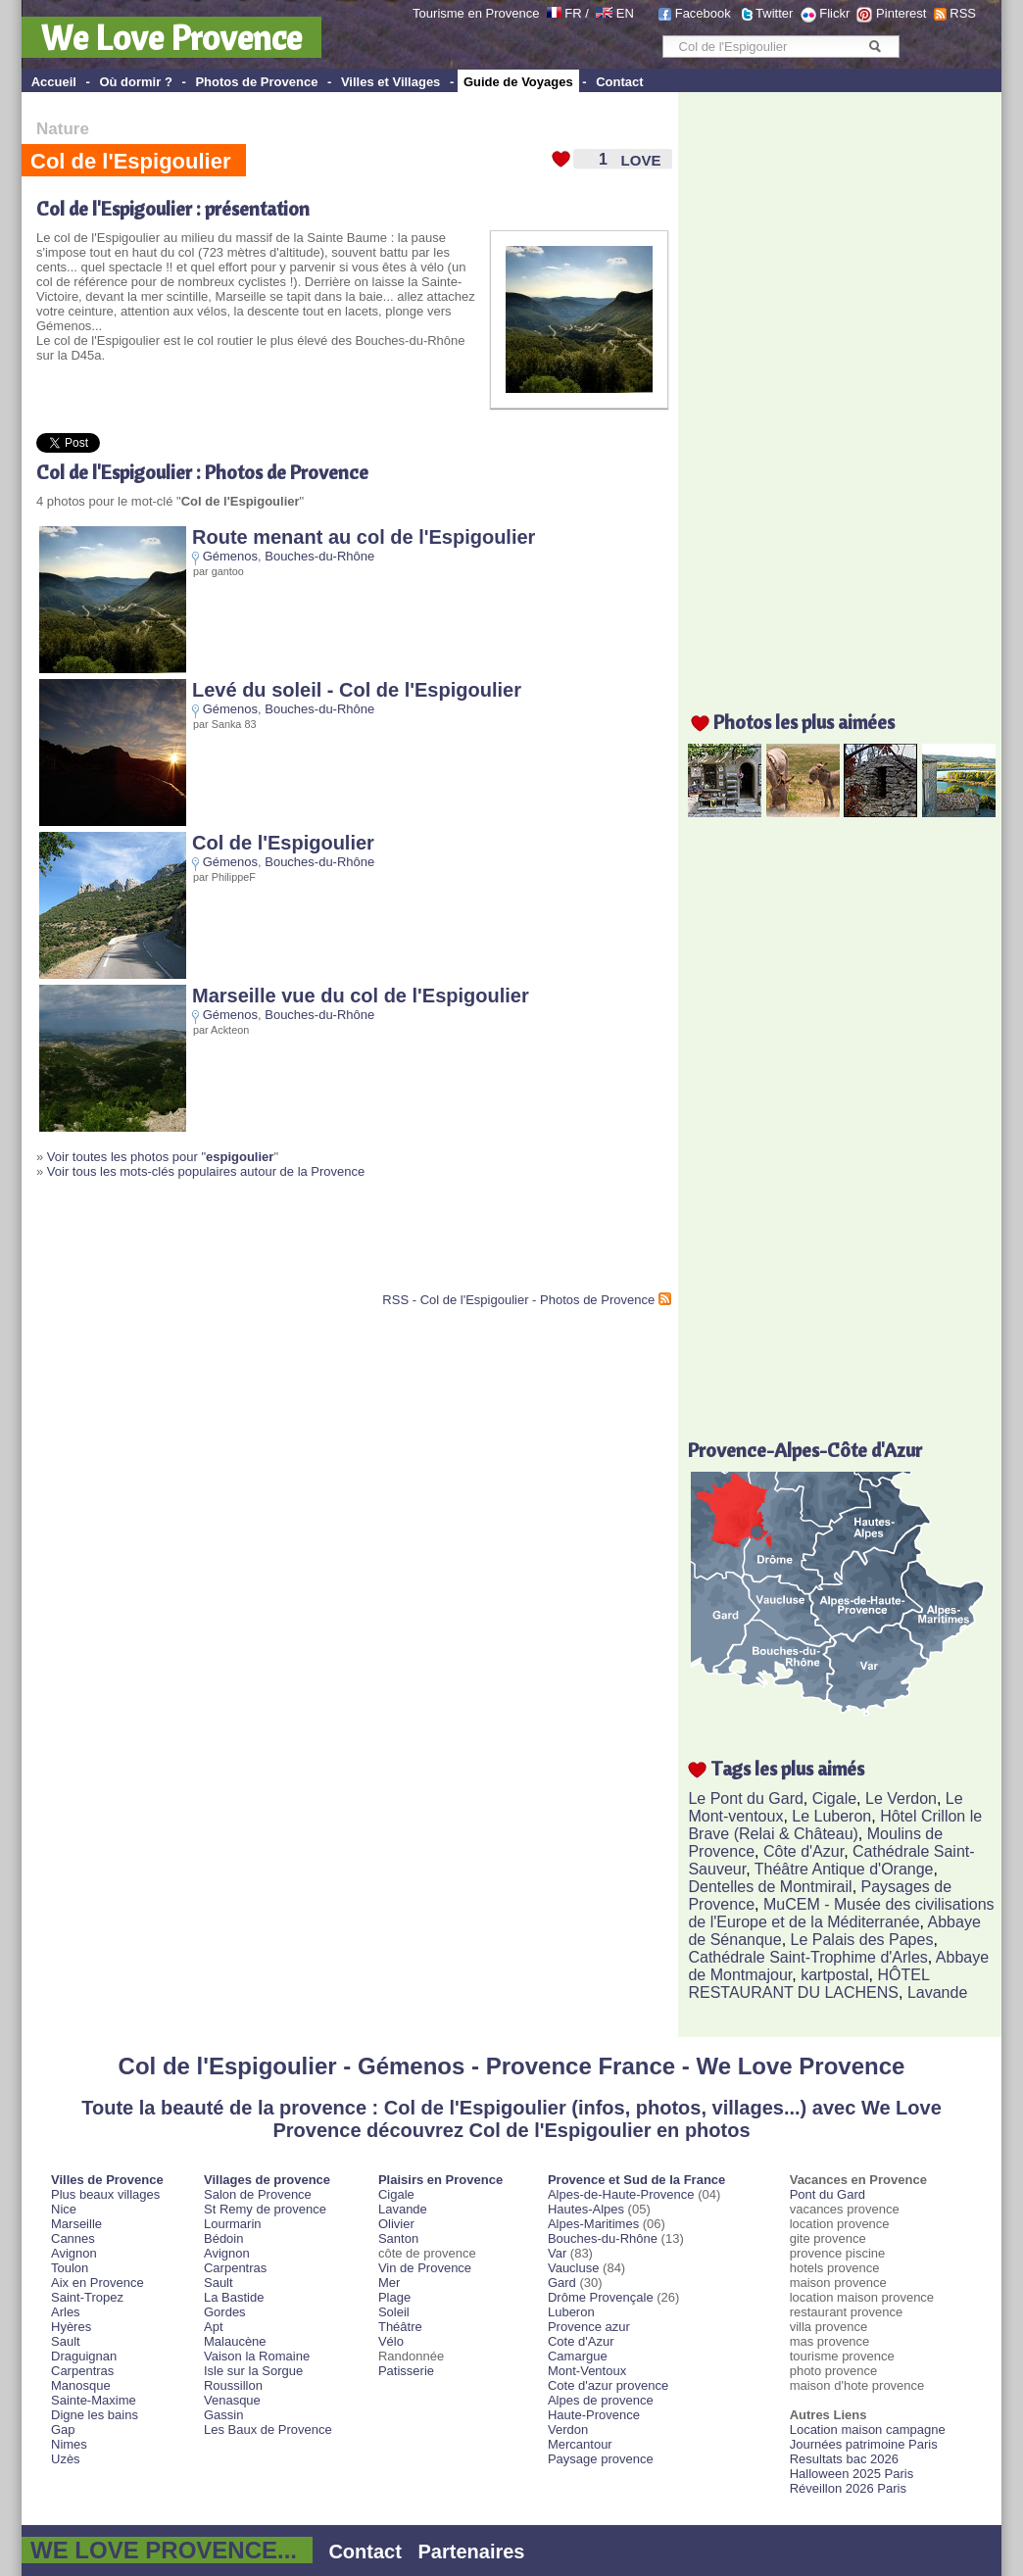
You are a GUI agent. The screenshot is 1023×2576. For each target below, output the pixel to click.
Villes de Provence (107, 2179)
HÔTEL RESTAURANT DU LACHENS (808, 1984)
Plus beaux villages (105, 2194)
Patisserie (406, 2370)
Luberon (571, 2312)
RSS (963, 13)
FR (572, 13)
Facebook (703, 13)
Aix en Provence (97, 2282)
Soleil (394, 2312)
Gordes (225, 2312)
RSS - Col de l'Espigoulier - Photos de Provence (518, 1299)
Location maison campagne (868, 2429)
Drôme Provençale (601, 2297)
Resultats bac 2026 (844, 2459)
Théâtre (400, 2326)
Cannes (73, 2238)
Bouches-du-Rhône (319, 556)
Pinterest (901, 13)
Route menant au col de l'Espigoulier (363, 537)
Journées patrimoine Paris (864, 2444)
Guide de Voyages (518, 81)
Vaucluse (574, 2267)
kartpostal (834, 1975)
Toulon (69, 2267)
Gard (562, 2282)
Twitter (774, 13)
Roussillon (233, 2385)
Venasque (232, 2400)
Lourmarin (233, 2223)
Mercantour (580, 2444)
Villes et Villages (390, 81)
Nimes (69, 2444)
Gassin (223, 2414)
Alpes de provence (601, 2400)
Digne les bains (94, 2414)
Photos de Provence (256, 81)
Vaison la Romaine (257, 2356)
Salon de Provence (258, 2194)
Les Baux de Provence (268, 2429)
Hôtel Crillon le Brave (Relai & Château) (835, 1825)
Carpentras (82, 2370)
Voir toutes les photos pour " (160, 1156)
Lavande (937, 1992)
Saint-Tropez (87, 2297)
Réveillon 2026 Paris (848, 2488)
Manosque (81, 2385)
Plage (394, 2297)
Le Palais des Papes (862, 1939)
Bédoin (223, 2238)
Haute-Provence (594, 2414)
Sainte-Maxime (93, 2400)
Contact (619, 81)
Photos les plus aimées (804, 721)
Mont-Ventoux (587, 2370)
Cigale (834, 1798)
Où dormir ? (135, 81)
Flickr (834, 13)
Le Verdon (901, 1798)
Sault (65, 2341)
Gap (63, 2429)
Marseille (76, 2223)
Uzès (65, 2459)
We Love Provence (171, 37)
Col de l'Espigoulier (283, 842)
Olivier (396, 2223)
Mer (389, 2282)
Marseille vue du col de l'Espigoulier (360, 995)
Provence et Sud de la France (636, 2179)
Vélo (391, 2341)
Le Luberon (831, 1816)
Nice (63, 2209)
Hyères (71, 2326)
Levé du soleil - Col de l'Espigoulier (356, 690)
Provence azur (589, 2326)
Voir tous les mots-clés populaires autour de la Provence (206, 1171)
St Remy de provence (265, 2209)
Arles (65, 2312)
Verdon (568, 2429)
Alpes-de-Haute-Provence (621, 2194)
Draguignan (84, 2356)
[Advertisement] (265, 1243)
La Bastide (234, 2297)
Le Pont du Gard (745, 1798)
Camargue (578, 2356)
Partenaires (471, 2551)
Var (557, 2253)
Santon (398, 2238)
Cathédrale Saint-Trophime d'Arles (807, 1957)
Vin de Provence (424, 2267)
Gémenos (230, 556)
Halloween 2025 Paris (851, 2473)
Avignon (74, 2253)
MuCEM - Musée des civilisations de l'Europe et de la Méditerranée (841, 1913)
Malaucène (235, 2341)
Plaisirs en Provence (440, 2179)
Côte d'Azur (803, 1851)
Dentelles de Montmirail (770, 1886)
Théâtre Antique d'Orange (844, 1869)
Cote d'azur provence (608, 2385)
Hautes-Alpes (586, 2209)
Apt (213, 2326)
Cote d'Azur (581, 2341)
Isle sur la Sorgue (253, 2370)
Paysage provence (601, 2459)
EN (625, 13)
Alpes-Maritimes (593, 2223)
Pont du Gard (827, 2194)
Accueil (53, 81)
